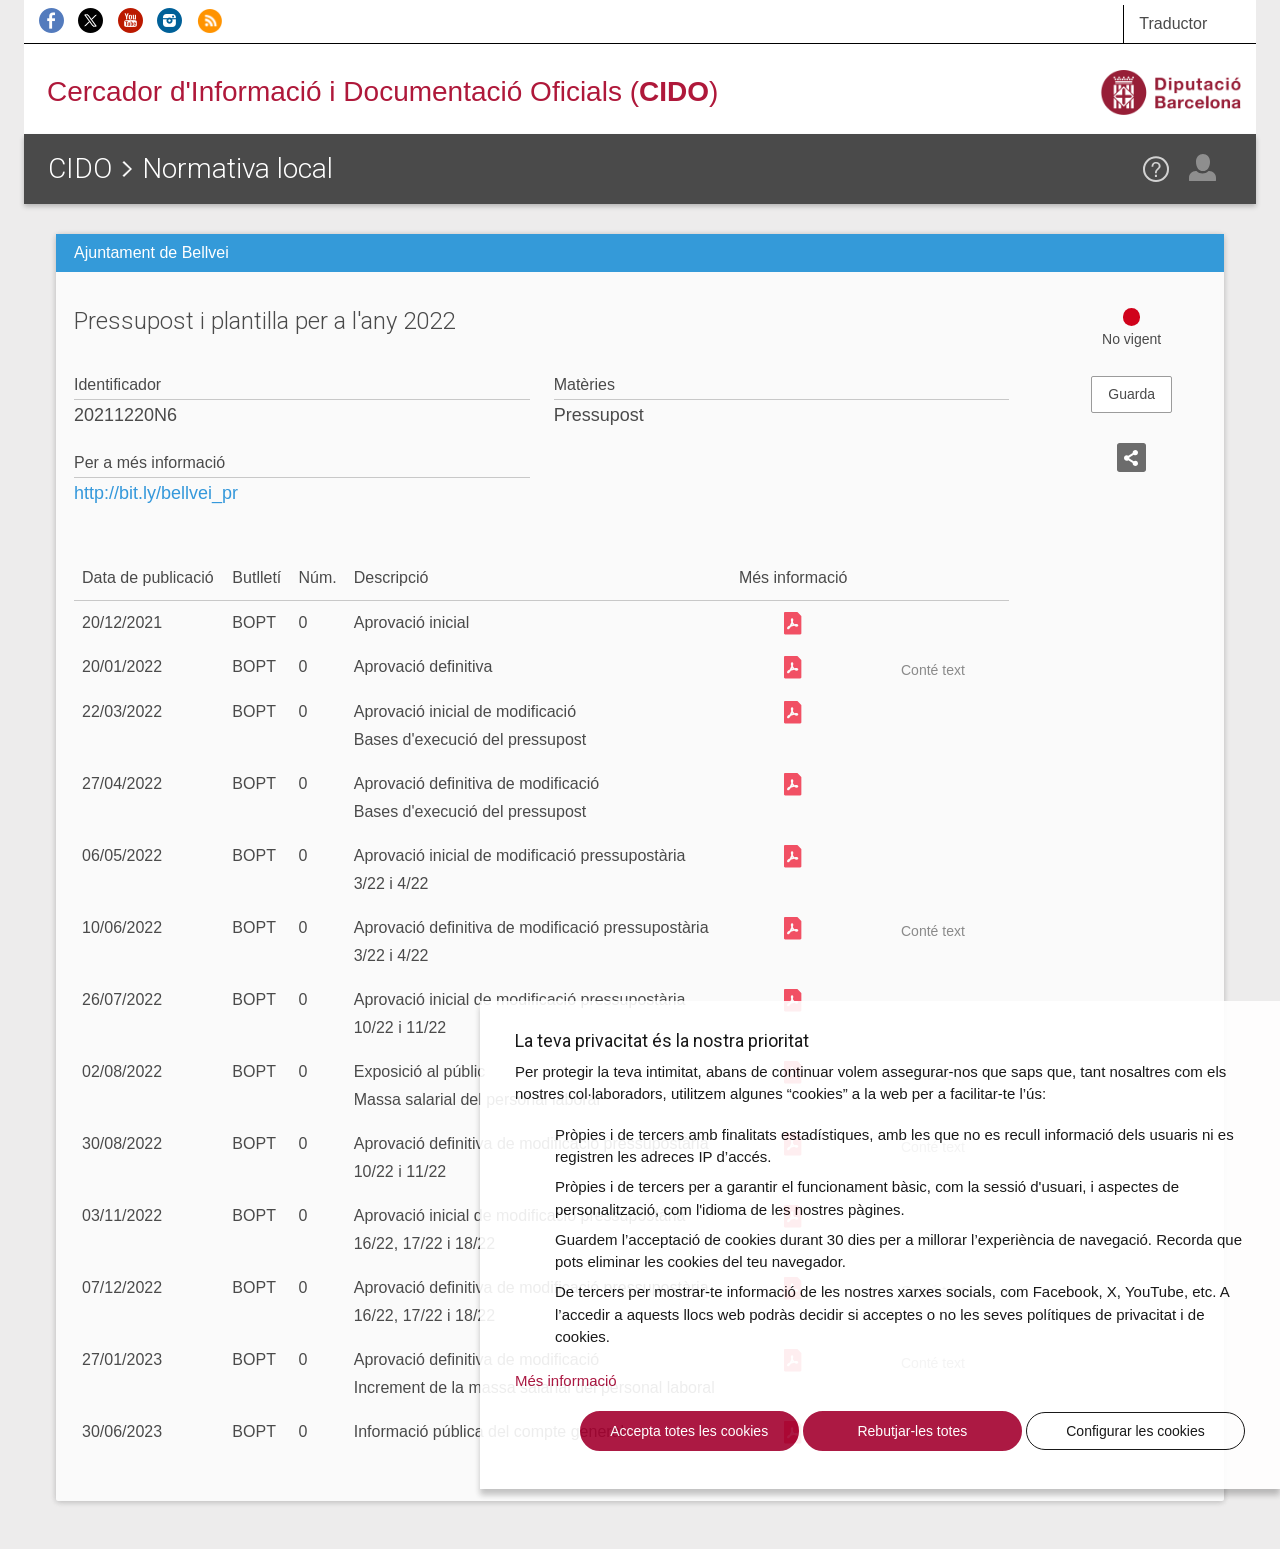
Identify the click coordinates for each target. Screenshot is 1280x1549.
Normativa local (237, 168)
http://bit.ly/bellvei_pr (156, 493)
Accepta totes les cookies (689, 1431)
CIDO (80, 168)
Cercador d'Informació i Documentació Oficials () (382, 91)
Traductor (1173, 23)
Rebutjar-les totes (912, 1431)
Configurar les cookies (1135, 1431)
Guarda (1131, 394)
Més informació (566, 1380)
